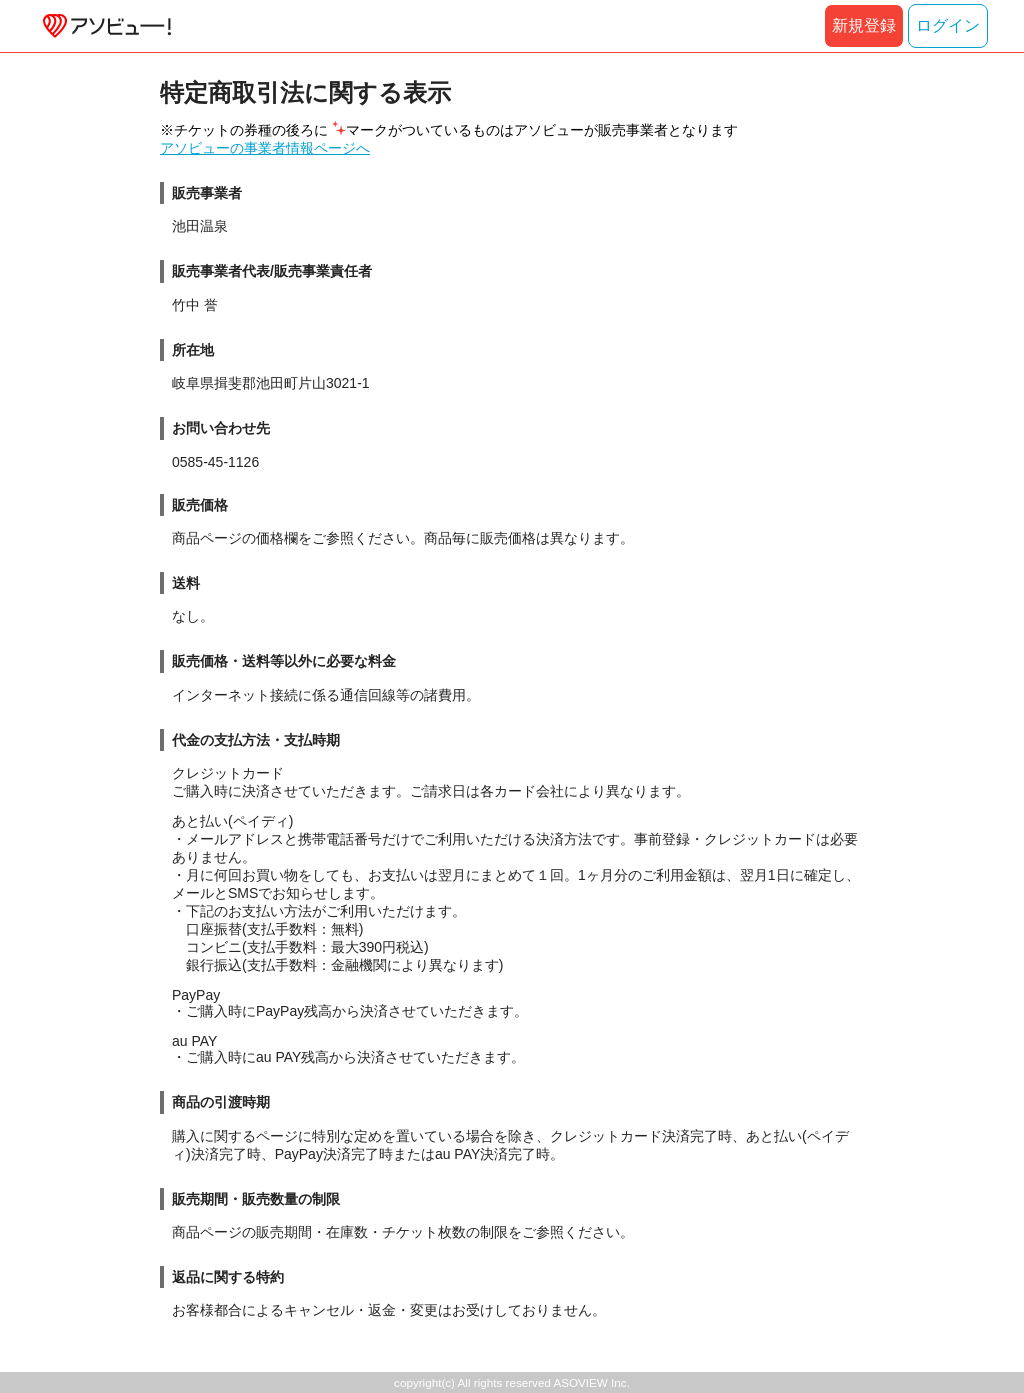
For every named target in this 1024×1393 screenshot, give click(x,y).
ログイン (948, 25)
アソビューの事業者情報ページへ (265, 148)
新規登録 (864, 25)
